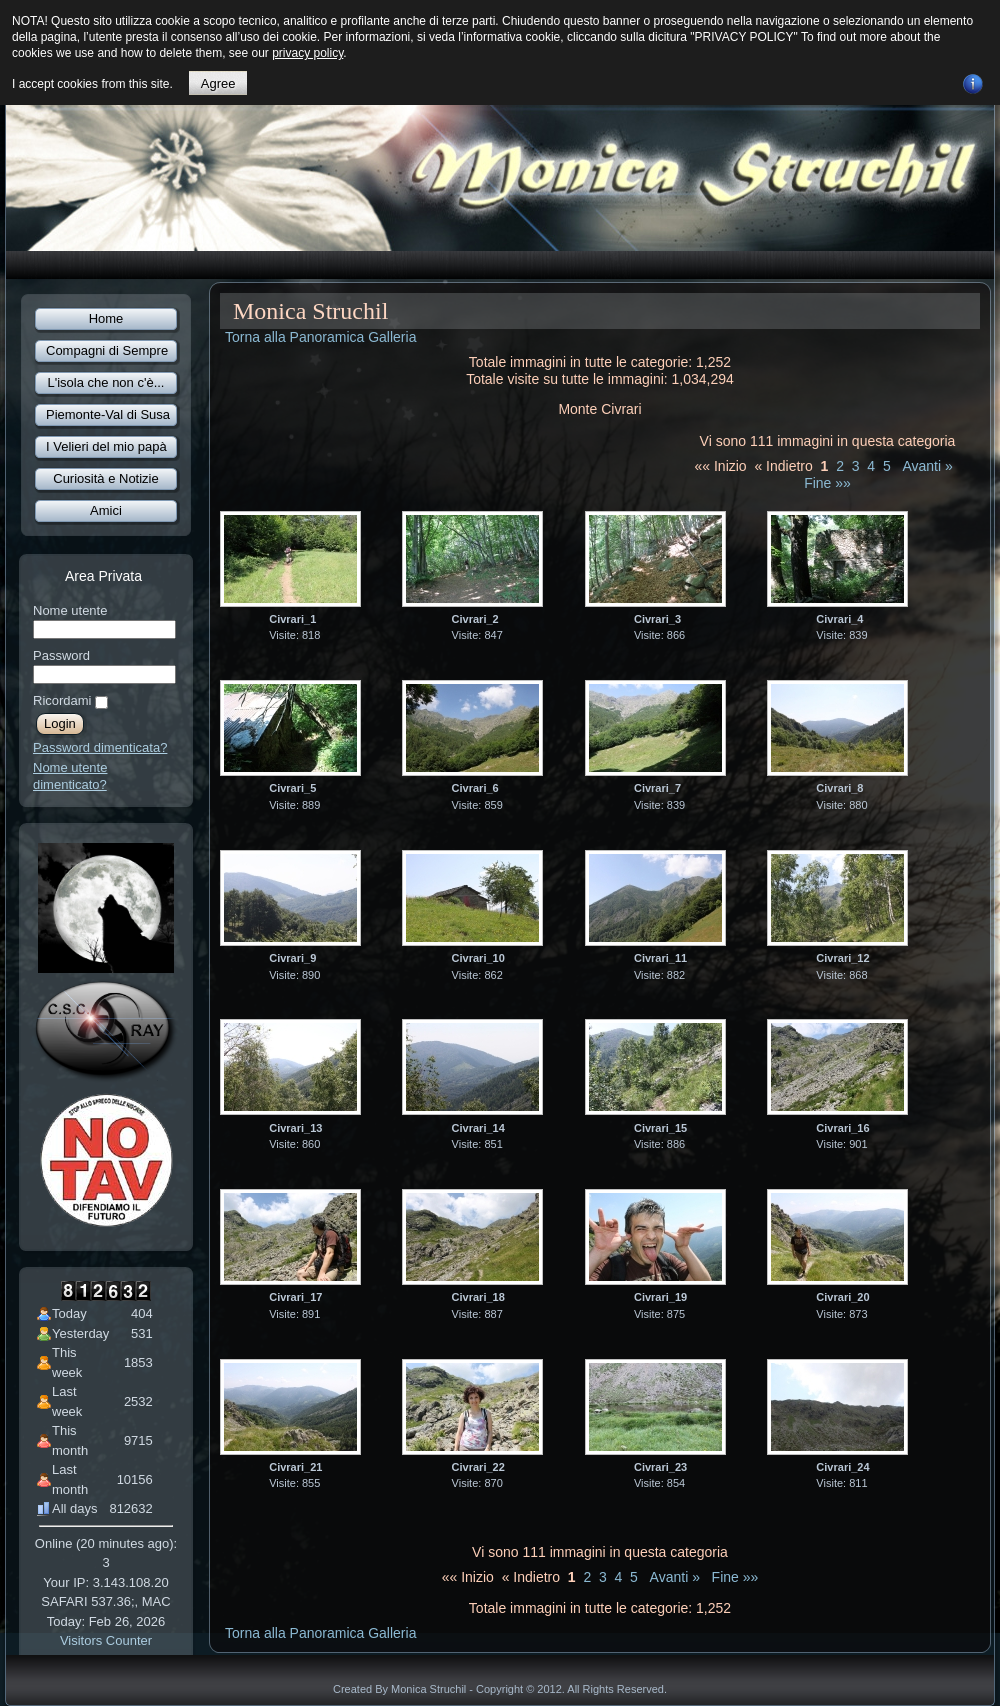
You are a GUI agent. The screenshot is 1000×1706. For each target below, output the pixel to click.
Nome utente (70, 610)
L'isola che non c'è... (106, 382)
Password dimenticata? (100, 747)
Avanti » (927, 466)
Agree (218, 83)
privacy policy (307, 53)
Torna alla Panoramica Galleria (320, 337)
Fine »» (827, 483)
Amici (106, 510)
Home (106, 318)
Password (61, 655)
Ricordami (62, 700)
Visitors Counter (106, 1640)
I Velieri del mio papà (106, 446)
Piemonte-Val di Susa (108, 414)
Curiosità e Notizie (106, 478)
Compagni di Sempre (107, 350)
